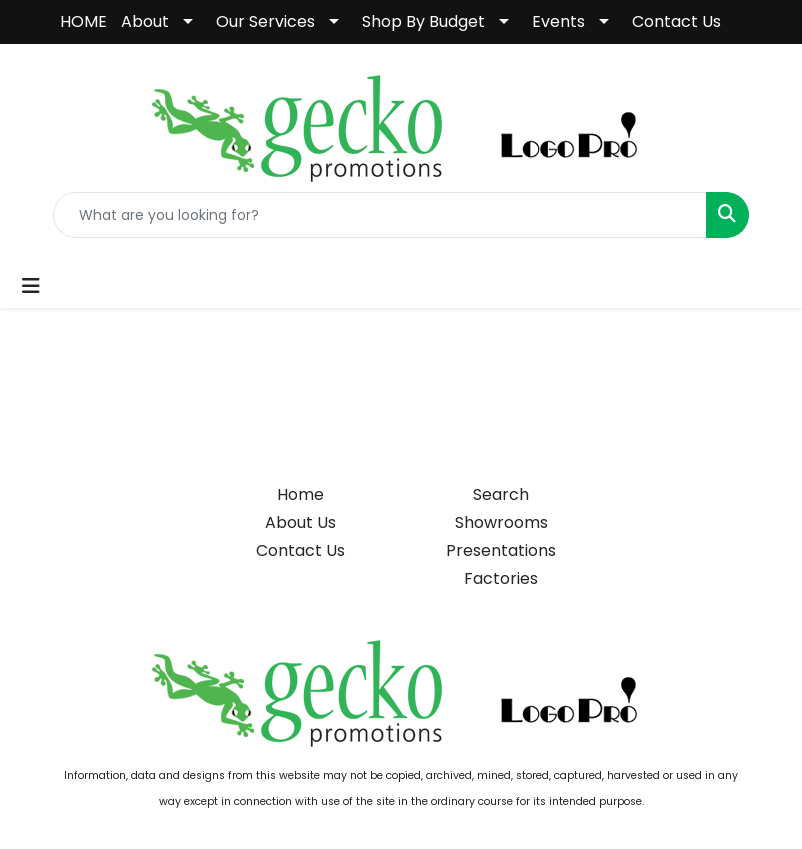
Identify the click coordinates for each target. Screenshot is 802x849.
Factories (501, 578)
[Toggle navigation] (31, 286)
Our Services (265, 21)
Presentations (501, 550)
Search (501, 494)
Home (300, 494)
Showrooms (501, 522)
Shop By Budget (423, 21)
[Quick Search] (380, 215)
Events (558, 21)
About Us (300, 522)
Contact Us (676, 21)
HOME (83, 21)
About (145, 21)
